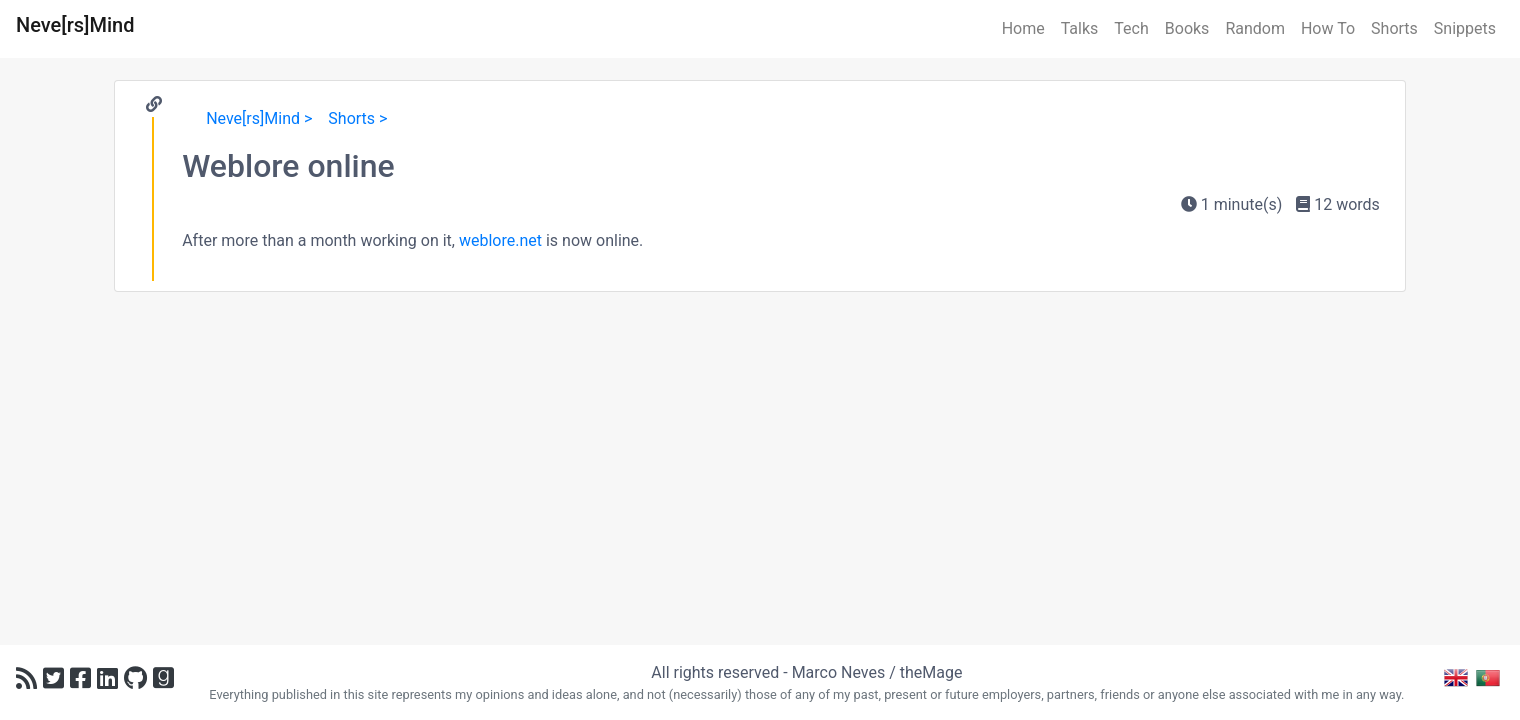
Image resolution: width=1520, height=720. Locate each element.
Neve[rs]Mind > (259, 118)
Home (1023, 28)
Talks (1080, 28)
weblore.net (500, 240)
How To (1328, 28)
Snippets (1465, 28)
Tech (1131, 28)
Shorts (1394, 28)
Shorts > (357, 118)
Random (1255, 28)
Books (1187, 28)
